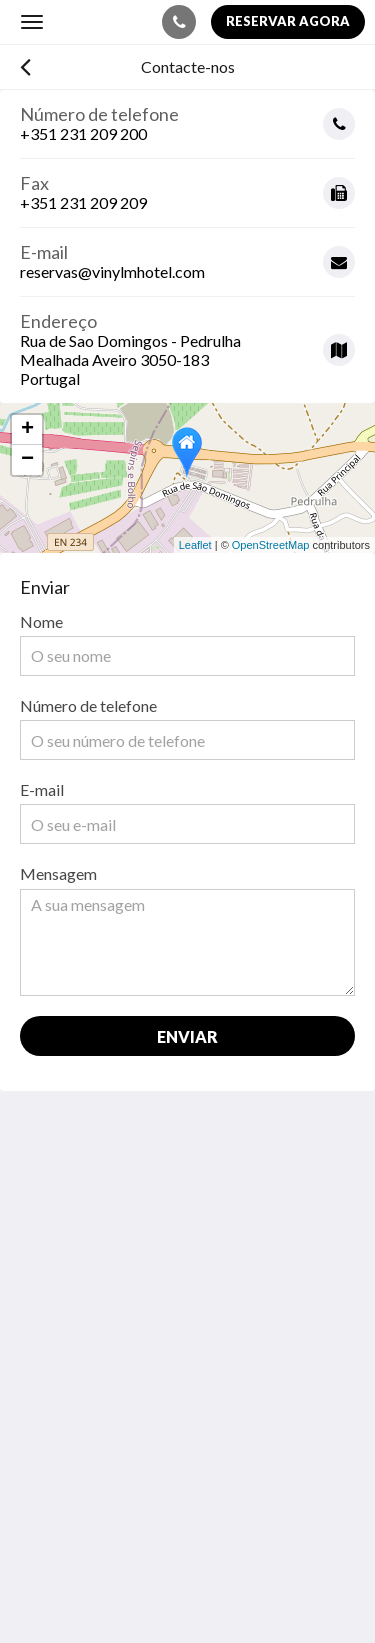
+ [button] (27, 430)
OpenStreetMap (271, 545)
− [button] (27, 460)
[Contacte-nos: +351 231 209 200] (179, 22)
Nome (41, 621)
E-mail (42, 789)
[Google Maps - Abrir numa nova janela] (187, 342)
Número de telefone (88, 705)
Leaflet (195, 545)
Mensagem (58, 873)
